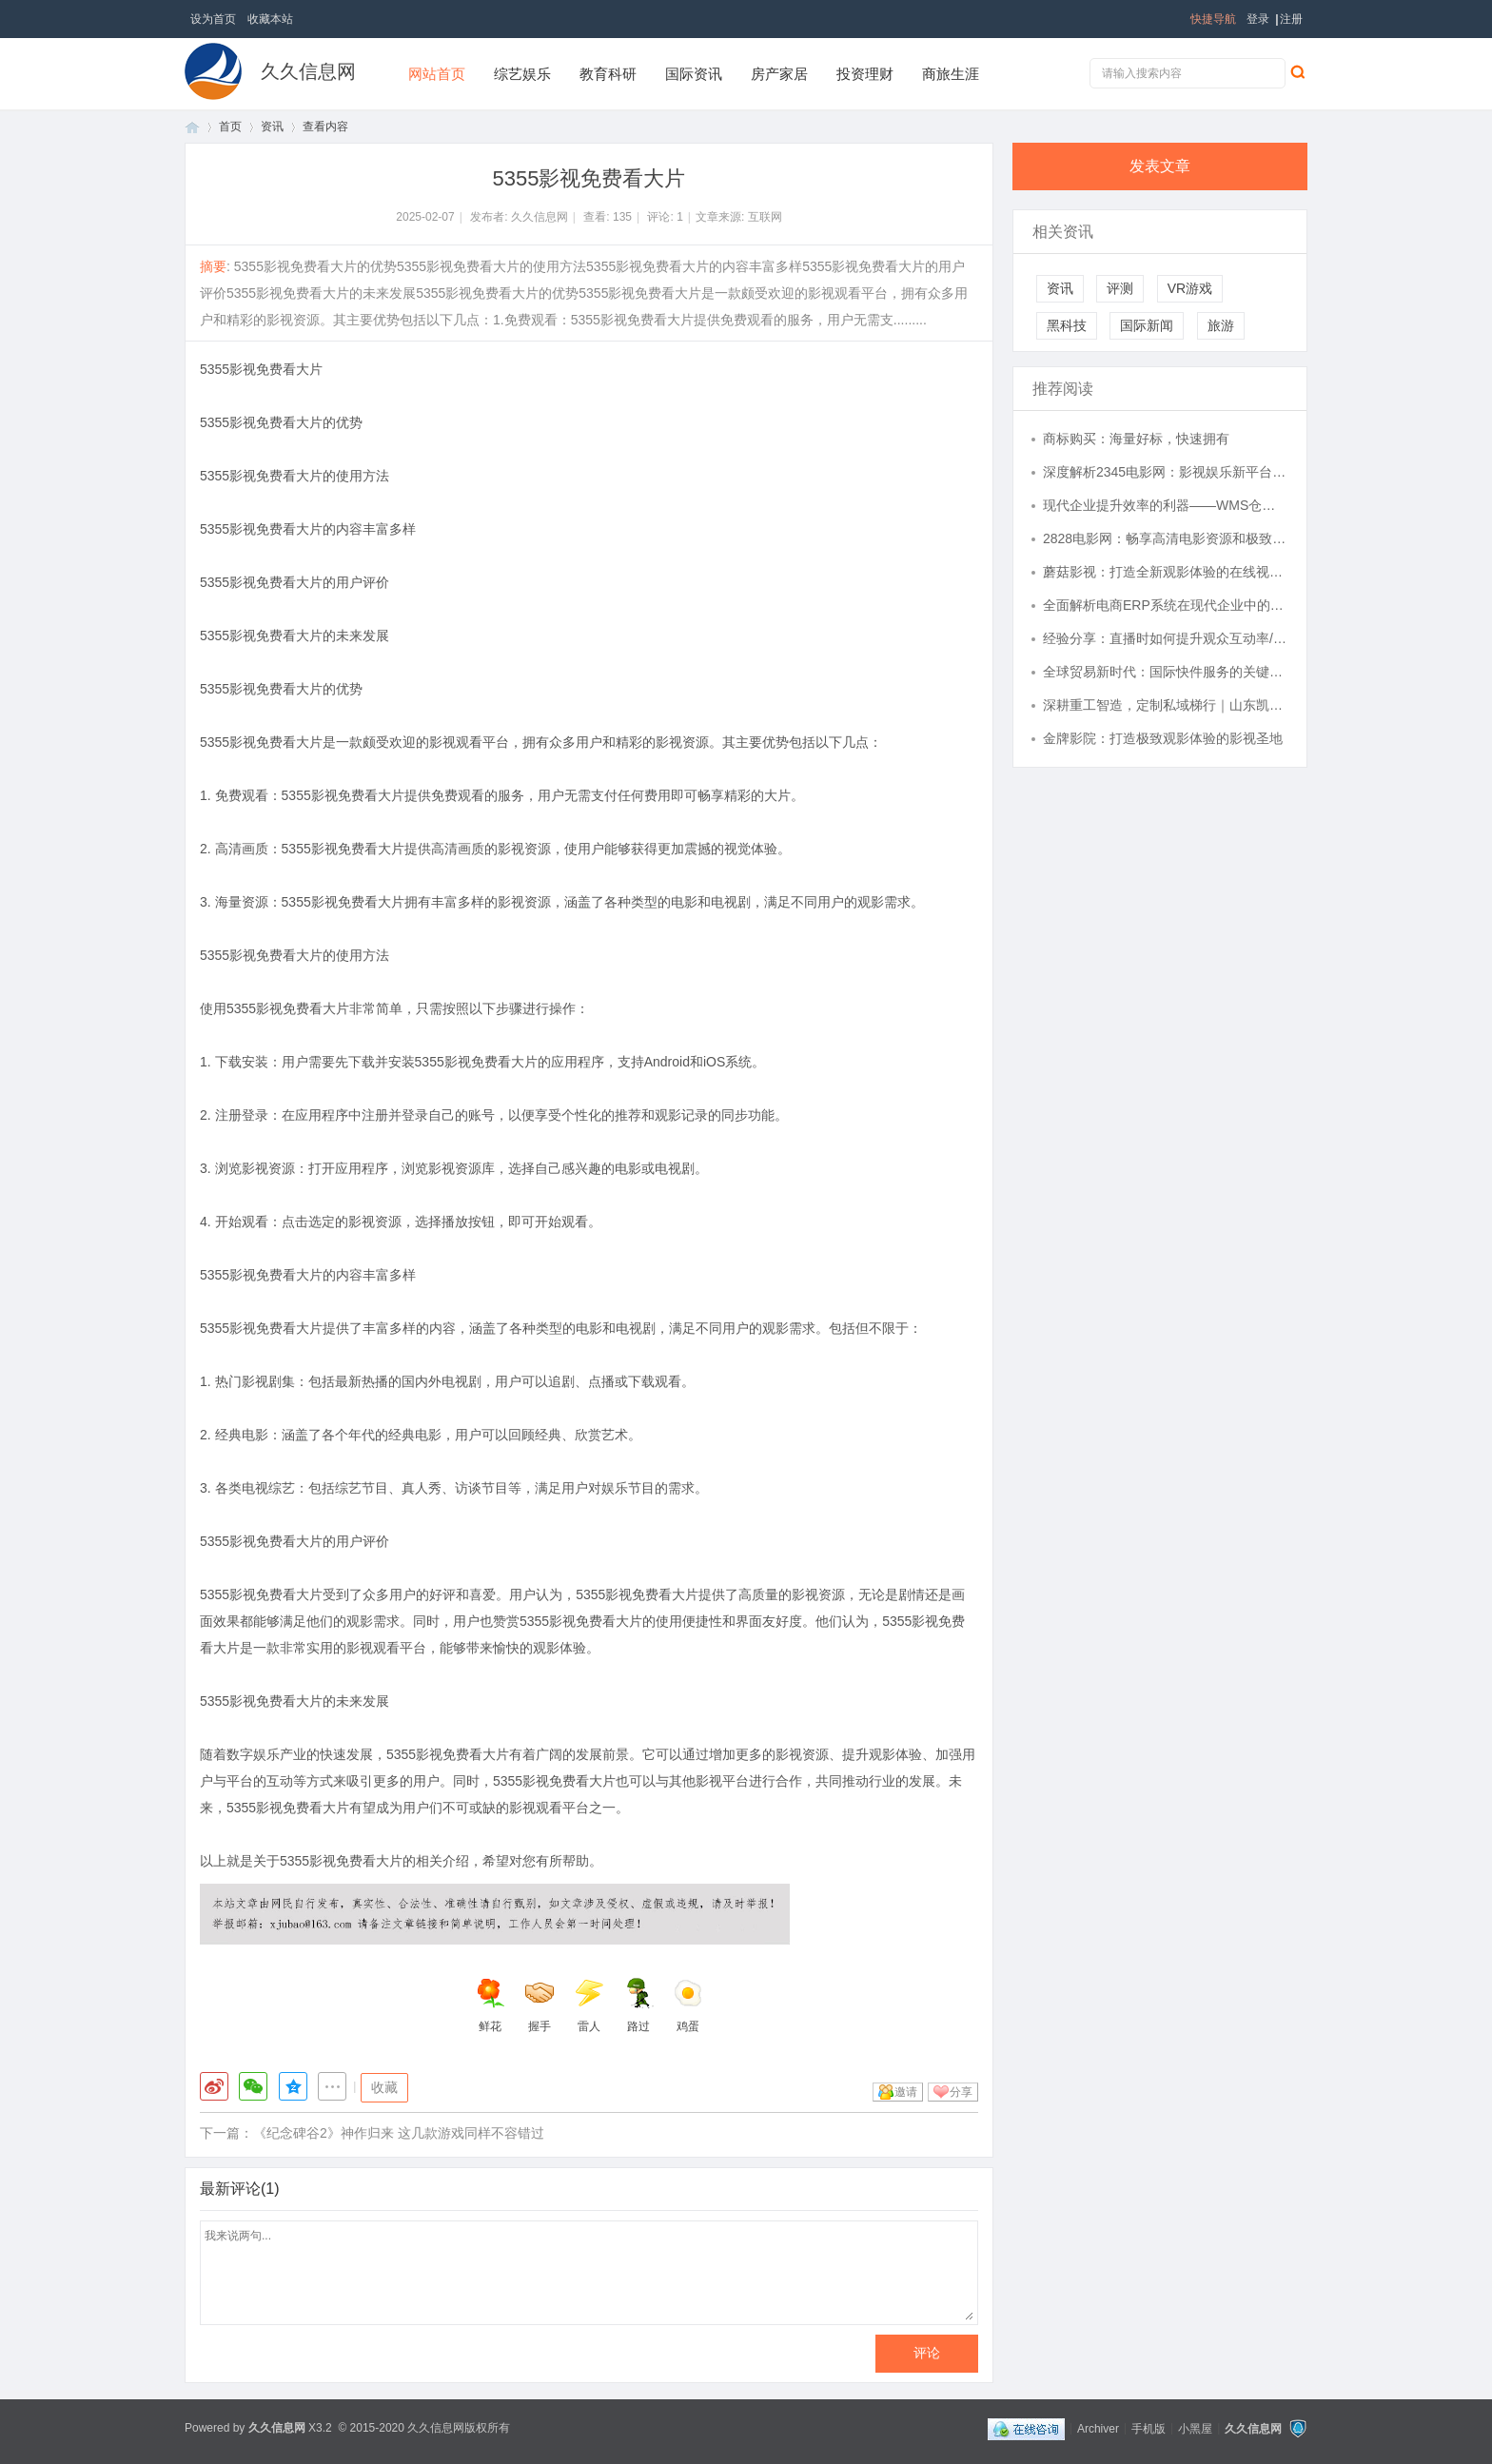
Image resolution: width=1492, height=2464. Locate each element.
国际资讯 (693, 74)
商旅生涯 (950, 74)
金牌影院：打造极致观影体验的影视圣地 (1163, 738)
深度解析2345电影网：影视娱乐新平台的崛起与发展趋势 (1165, 471)
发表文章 (1159, 166)
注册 (1291, 19)
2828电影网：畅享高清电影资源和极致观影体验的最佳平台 (1165, 538)
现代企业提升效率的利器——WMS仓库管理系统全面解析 (1165, 505)
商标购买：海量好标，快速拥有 (1136, 438)
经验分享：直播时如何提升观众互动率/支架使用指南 (1165, 638)
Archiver (1098, 2428)
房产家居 (779, 74)
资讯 (272, 126)
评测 (1120, 288)
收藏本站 (270, 19)
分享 (961, 2092)
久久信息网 (308, 71)
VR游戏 (1190, 288)
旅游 (1220, 325)
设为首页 (213, 19)
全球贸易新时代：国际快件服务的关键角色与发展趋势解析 (1165, 671)
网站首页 (436, 74)
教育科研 (608, 74)
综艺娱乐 (522, 74)
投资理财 (864, 74)
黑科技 (1067, 325)
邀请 (905, 2092)
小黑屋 (1195, 2428)
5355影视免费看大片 (261, 369)
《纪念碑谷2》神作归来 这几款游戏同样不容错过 (398, 2133)
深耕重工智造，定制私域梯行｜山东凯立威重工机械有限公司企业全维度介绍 (1165, 705)
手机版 (1148, 2428)
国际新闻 (1146, 325)
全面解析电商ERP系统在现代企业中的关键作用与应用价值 (1165, 605)
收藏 (384, 2087)
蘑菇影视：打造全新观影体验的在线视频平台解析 (1165, 571)
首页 (192, 127)
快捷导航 (1213, 19)
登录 (1258, 19)
